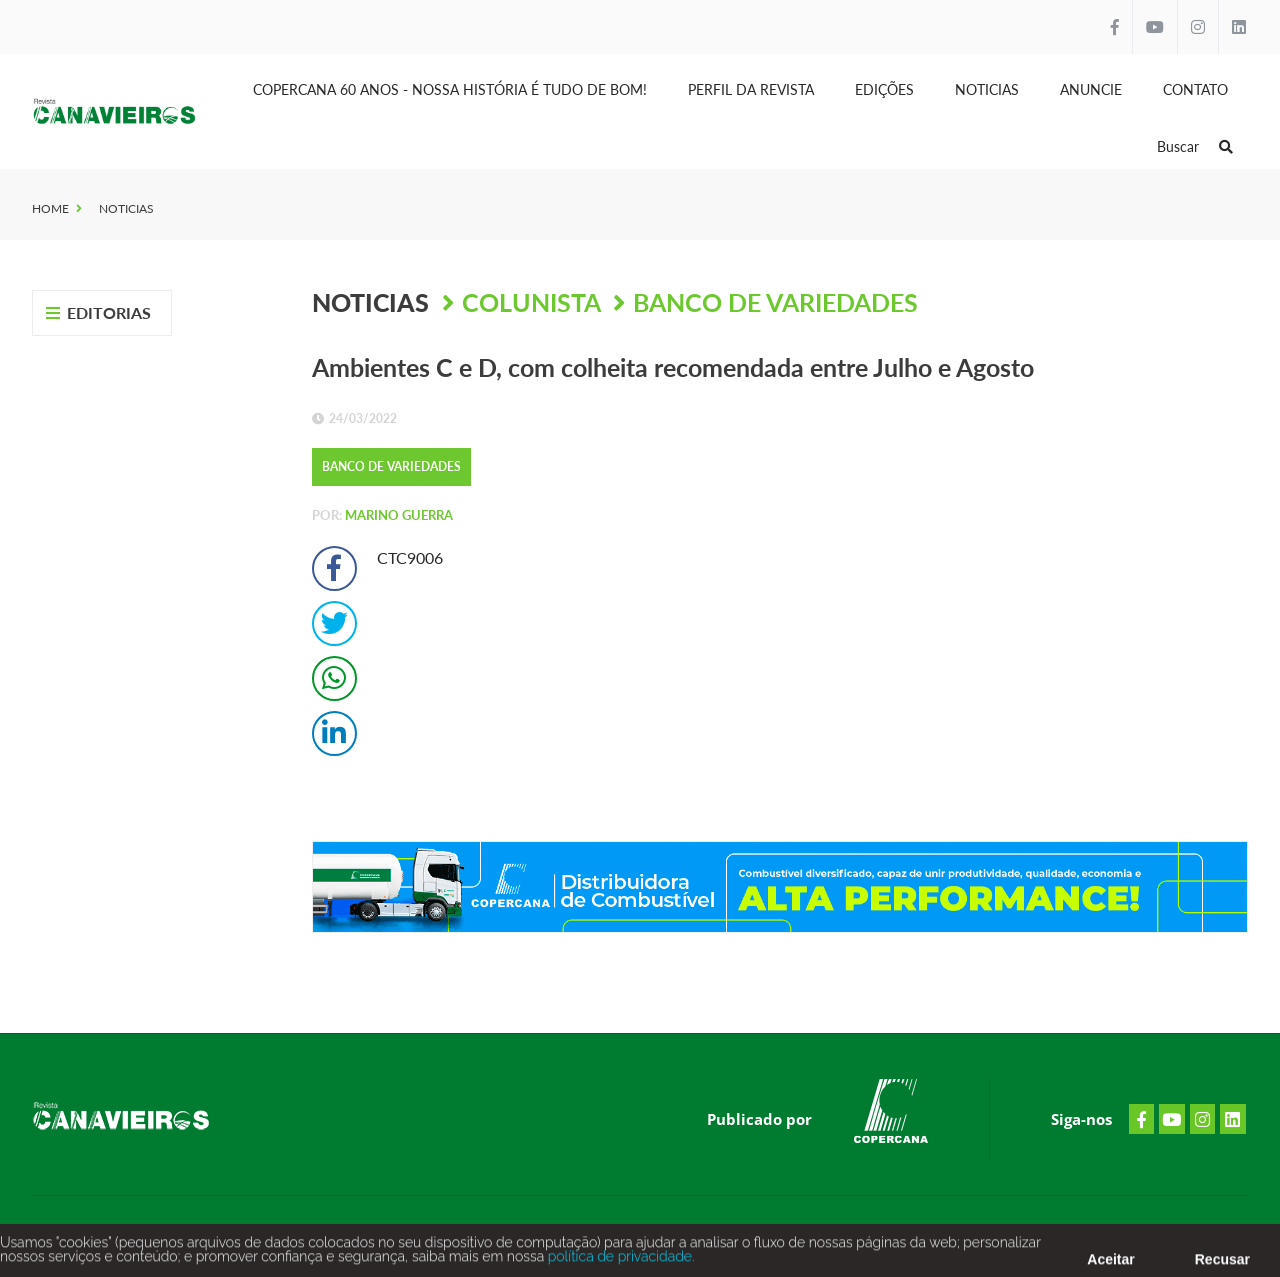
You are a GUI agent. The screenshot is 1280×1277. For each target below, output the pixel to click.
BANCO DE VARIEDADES (775, 302)
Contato (1195, 89)
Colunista (534, 302)
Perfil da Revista (751, 89)
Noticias (987, 89)
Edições (884, 89)
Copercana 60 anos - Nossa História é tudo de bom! (450, 89)
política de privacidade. (619, 1260)
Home (50, 208)
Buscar (1195, 146)
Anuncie (1091, 89)
